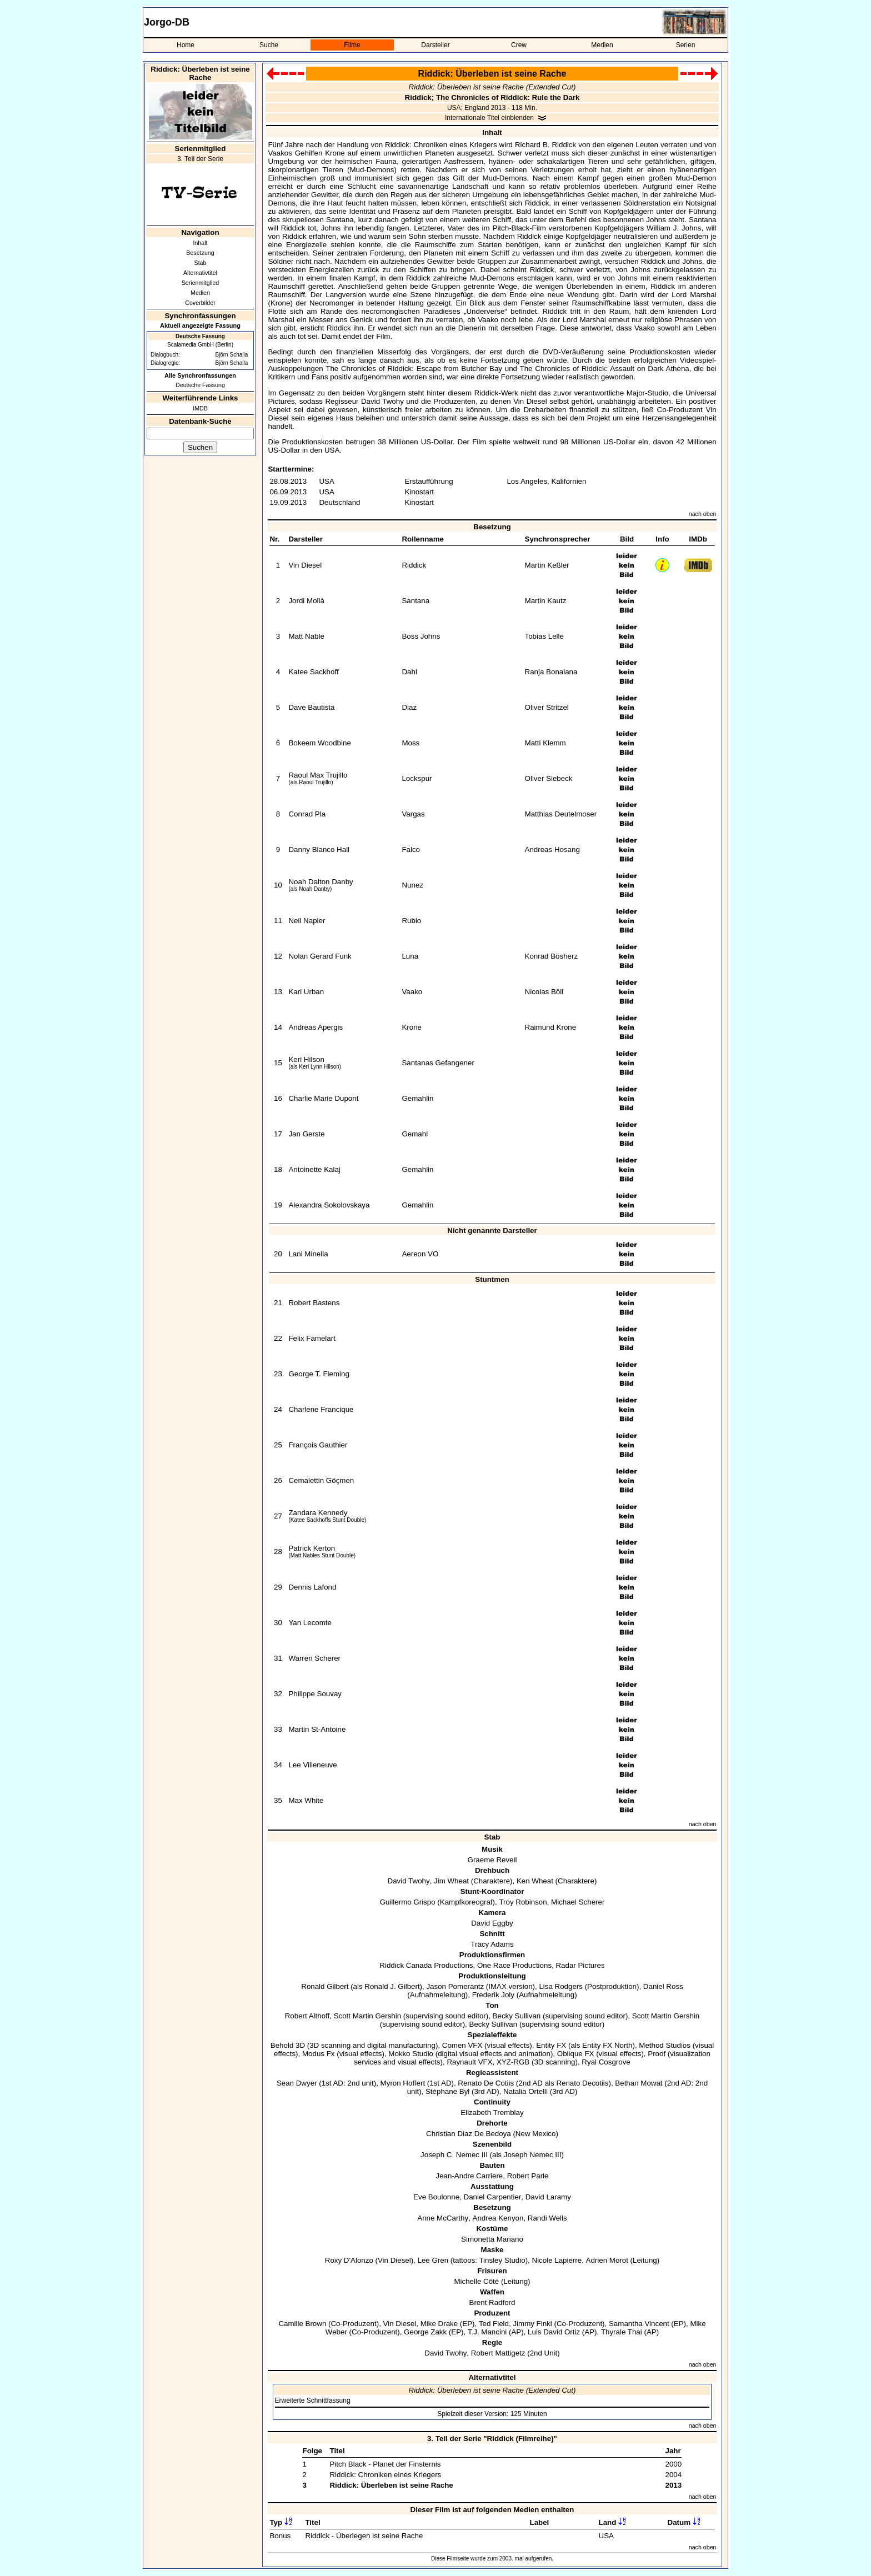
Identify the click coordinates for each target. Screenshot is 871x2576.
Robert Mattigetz (498, 2353)
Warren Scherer (314, 1658)
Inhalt (200, 242)
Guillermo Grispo (408, 1902)
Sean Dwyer (297, 2083)
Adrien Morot (607, 2260)
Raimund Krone (551, 1027)
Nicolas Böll (544, 992)
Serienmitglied (200, 282)
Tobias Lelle (544, 636)
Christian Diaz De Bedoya (468, 2133)
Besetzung (200, 252)
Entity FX (551, 2045)
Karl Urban (306, 992)
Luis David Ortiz (554, 2332)
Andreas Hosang (552, 849)
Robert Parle (528, 2176)
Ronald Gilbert (324, 1986)
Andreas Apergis (315, 1027)
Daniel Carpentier (493, 2197)
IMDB (200, 408)
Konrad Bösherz (551, 956)
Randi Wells (547, 2218)
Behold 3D (288, 2045)
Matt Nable (306, 636)
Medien (602, 45)
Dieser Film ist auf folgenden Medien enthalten (492, 2509)
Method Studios (664, 2045)
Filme (352, 45)
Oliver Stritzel (547, 707)
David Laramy (548, 2197)
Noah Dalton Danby (320, 882)
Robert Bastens (313, 1303)
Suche (268, 45)
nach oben (703, 513)
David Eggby (492, 1923)
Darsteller (435, 45)
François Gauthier (317, 1445)
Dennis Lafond (312, 1587)
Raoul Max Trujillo (317, 775)
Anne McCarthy (442, 2218)
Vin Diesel (305, 565)
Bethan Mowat (638, 2083)
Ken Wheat (535, 1881)
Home (185, 45)
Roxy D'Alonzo (349, 2260)
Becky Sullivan (517, 2016)
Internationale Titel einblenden (489, 118)
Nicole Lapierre (557, 2260)
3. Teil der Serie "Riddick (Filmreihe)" (492, 2438)
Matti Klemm (545, 743)
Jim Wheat (451, 1881)
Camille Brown (302, 2323)
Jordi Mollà (306, 601)
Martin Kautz (546, 601)
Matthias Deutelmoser (561, 814)
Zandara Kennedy (317, 1512)
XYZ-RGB (513, 2062)
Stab (200, 262)
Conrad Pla (307, 814)
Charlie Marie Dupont (323, 1098)
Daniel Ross (663, 1986)
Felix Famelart (311, 1338)
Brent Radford (492, 2302)
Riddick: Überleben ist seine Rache (391, 2485)
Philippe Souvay (315, 1694)
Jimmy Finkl (532, 2323)
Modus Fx (318, 2053)
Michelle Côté (476, 2281)
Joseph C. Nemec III (454, 2155)
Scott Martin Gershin (367, 2016)
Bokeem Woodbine (319, 743)
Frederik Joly (493, 1995)
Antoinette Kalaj (314, 1169)
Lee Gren (433, 2260)
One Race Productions (514, 1965)
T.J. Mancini (487, 2332)
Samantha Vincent (639, 2323)
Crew (519, 45)
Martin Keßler (547, 565)
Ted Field (494, 2323)
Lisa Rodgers (561, 1986)
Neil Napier (306, 920)
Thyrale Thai (621, 2332)
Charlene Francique (320, 1409)
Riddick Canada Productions (426, 1965)
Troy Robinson (523, 1902)
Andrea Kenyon (498, 2218)
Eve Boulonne (436, 2197)
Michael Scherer (577, 1902)
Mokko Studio (410, 2053)
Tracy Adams (491, 1944)
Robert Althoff (307, 2016)
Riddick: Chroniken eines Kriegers (385, 2474)
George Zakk (425, 2332)
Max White (305, 1800)
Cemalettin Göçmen (321, 1480)
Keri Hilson (306, 1059)
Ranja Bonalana (551, 672)
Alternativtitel (200, 272)
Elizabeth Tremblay (491, 2112)
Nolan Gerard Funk (319, 956)
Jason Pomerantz (455, 1986)
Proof (656, 2053)
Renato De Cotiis (486, 2083)
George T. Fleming (318, 1374)
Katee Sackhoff (313, 672)
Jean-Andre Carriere (469, 2176)
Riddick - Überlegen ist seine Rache (364, 2536)
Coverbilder (200, 302)
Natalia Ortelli (525, 2091)
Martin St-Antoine (317, 1729)
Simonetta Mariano (492, 2239)
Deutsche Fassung (200, 385)
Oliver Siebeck (549, 778)
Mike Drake (439, 2323)
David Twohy (409, 1881)
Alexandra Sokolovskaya (328, 1205)
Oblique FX (575, 2053)
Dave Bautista (311, 707)
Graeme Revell (492, 1860)
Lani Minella (308, 1254)
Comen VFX (462, 2045)
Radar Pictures (579, 1965)
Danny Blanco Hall (318, 849)
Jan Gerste (306, 1134)
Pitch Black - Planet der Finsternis (384, 2464)
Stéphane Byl (447, 2091)
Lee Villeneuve (312, 1765)
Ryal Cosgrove (606, 2062)
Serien (685, 45)
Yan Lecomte (310, 1622)
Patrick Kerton (311, 1548)
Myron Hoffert (403, 2083)
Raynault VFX (469, 2062)
